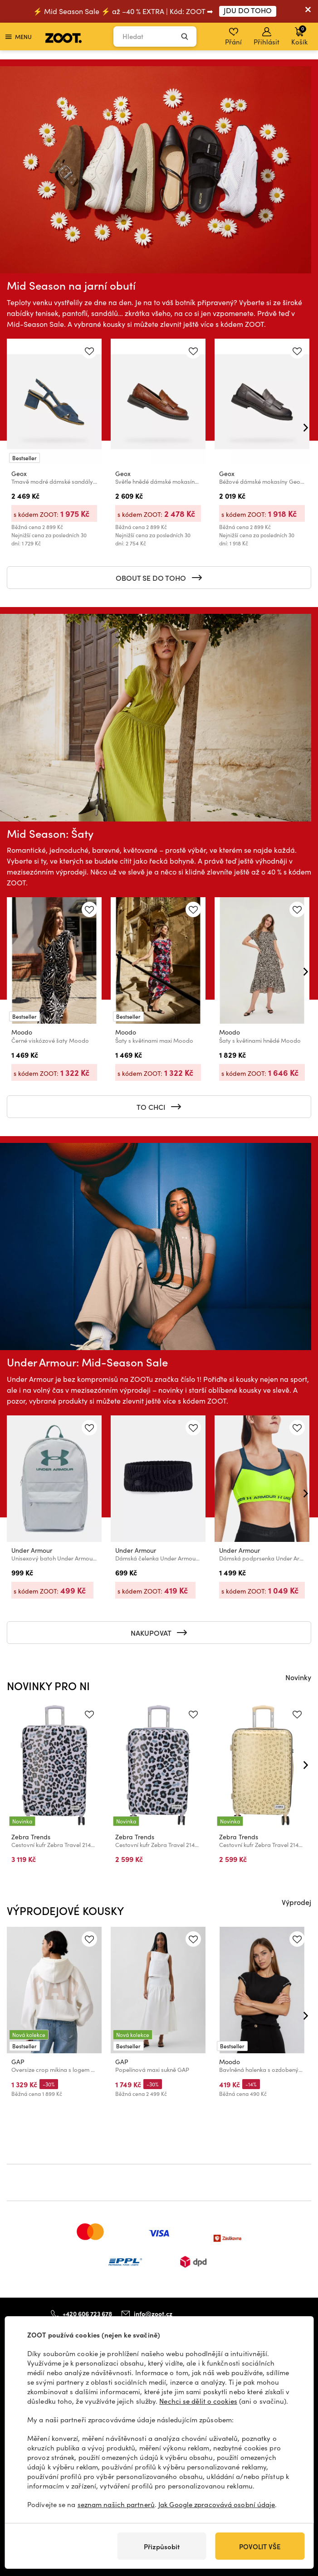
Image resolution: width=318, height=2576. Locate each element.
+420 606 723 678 (87, 2313)
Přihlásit (266, 36)
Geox (19, 473)
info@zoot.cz (153, 2313)
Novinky (298, 1677)
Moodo (21, 1032)
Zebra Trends (30, 1836)
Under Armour (31, 1550)
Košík (299, 35)
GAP (17, 2061)
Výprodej (296, 1902)
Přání (233, 36)
